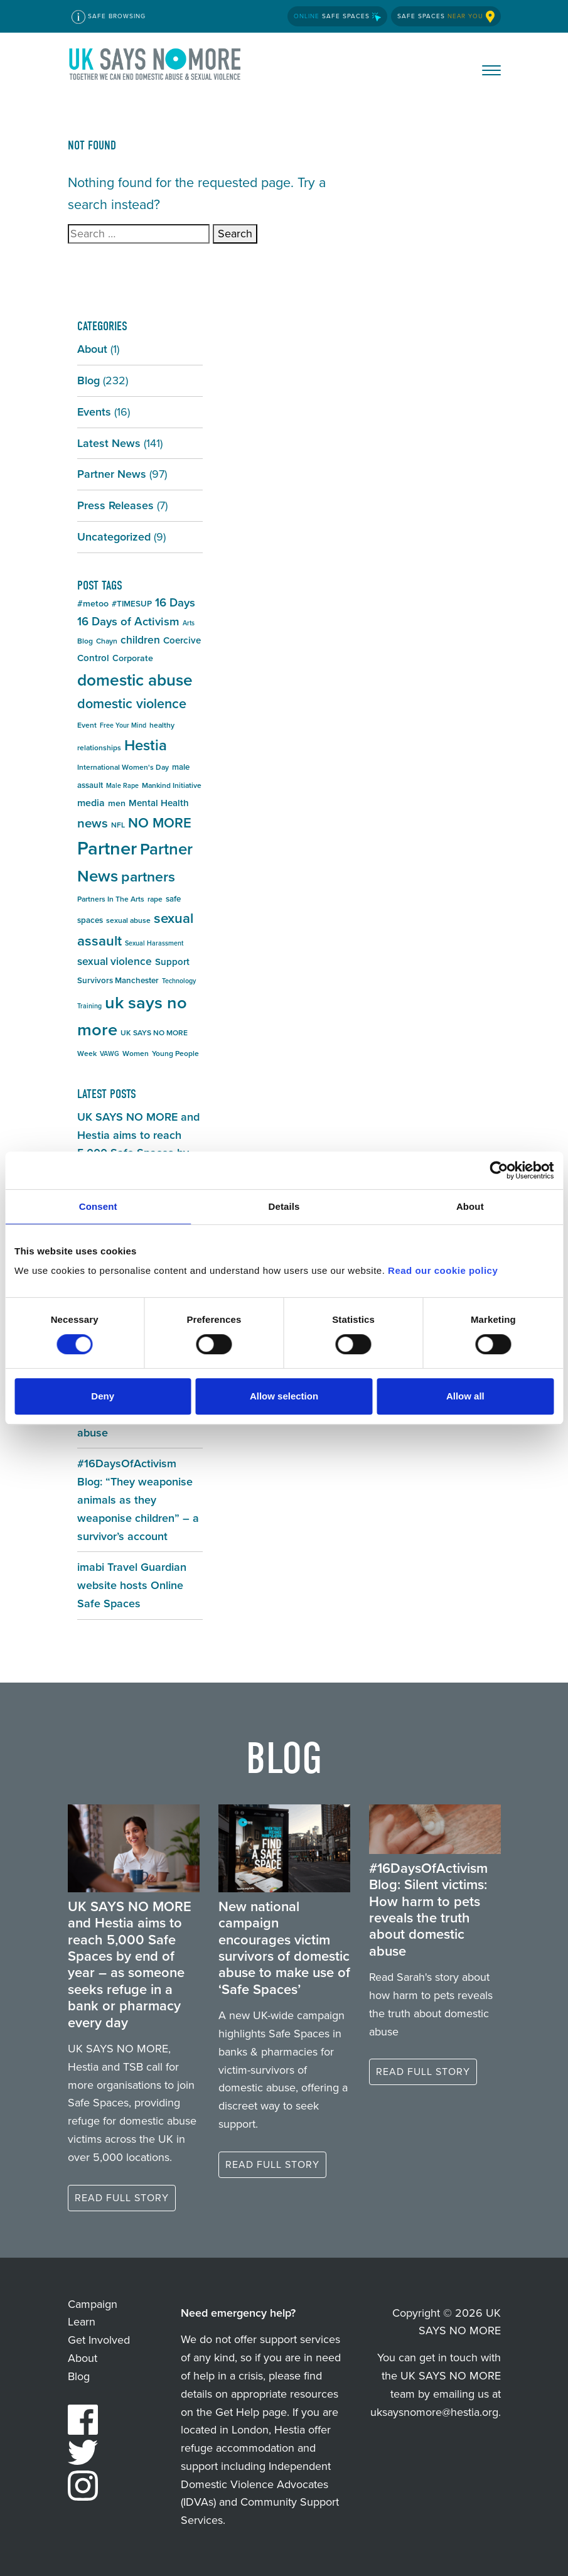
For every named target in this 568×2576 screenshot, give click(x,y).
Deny (102, 1396)
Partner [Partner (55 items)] (107, 848)
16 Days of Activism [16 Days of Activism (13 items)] (128, 621)
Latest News (109, 443)
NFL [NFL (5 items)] (118, 825)
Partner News (111, 474)
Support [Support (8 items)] (172, 962)
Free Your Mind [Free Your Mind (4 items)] (123, 725)
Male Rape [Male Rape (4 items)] (122, 785)
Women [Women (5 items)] (135, 1053)
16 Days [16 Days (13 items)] (175, 602)
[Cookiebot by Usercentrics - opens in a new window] (499, 1170)
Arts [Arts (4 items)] (189, 623)
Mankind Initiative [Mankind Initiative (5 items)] (171, 785)
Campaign (92, 2304)
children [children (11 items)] (140, 640)
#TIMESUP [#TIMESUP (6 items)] (132, 604)
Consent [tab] (98, 1206)
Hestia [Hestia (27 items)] (145, 745)
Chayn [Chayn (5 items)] (106, 641)
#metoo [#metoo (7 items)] (93, 603)
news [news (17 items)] (92, 823)
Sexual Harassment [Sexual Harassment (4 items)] (154, 943)
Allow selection (284, 1396)
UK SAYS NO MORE (156, 66)
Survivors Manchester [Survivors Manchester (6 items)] (118, 980)
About (92, 349)
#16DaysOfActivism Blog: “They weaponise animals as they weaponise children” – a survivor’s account (138, 1499)
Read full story (122, 2198)
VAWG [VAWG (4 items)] (109, 1053)
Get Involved (99, 2340)
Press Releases (115, 505)
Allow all (465, 1396)
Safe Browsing (109, 17)
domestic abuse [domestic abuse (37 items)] (135, 680)
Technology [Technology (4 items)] (179, 981)
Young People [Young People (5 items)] (175, 1053)
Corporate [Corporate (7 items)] (132, 658)
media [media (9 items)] (91, 802)
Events (94, 412)
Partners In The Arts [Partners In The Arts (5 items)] (110, 899)
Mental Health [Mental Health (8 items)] (159, 803)
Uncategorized (114, 537)
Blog (88, 380)
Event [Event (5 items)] (87, 725)
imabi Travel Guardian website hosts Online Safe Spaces (131, 1585)
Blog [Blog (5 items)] (85, 641)
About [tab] (470, 1206)
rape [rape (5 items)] (155, 899)
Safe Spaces (337, 16)
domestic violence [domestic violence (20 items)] (131, 704)
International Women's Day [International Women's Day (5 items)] (123, 767)
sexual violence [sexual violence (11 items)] (114, 961)
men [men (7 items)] (117, 803)
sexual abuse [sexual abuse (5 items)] (128, 920)
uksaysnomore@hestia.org (434, 2412)
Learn (81, 2322)
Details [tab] (284, 1206)
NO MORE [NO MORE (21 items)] (159, 822)
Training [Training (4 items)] (89, 1006)
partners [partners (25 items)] (148, 876)
